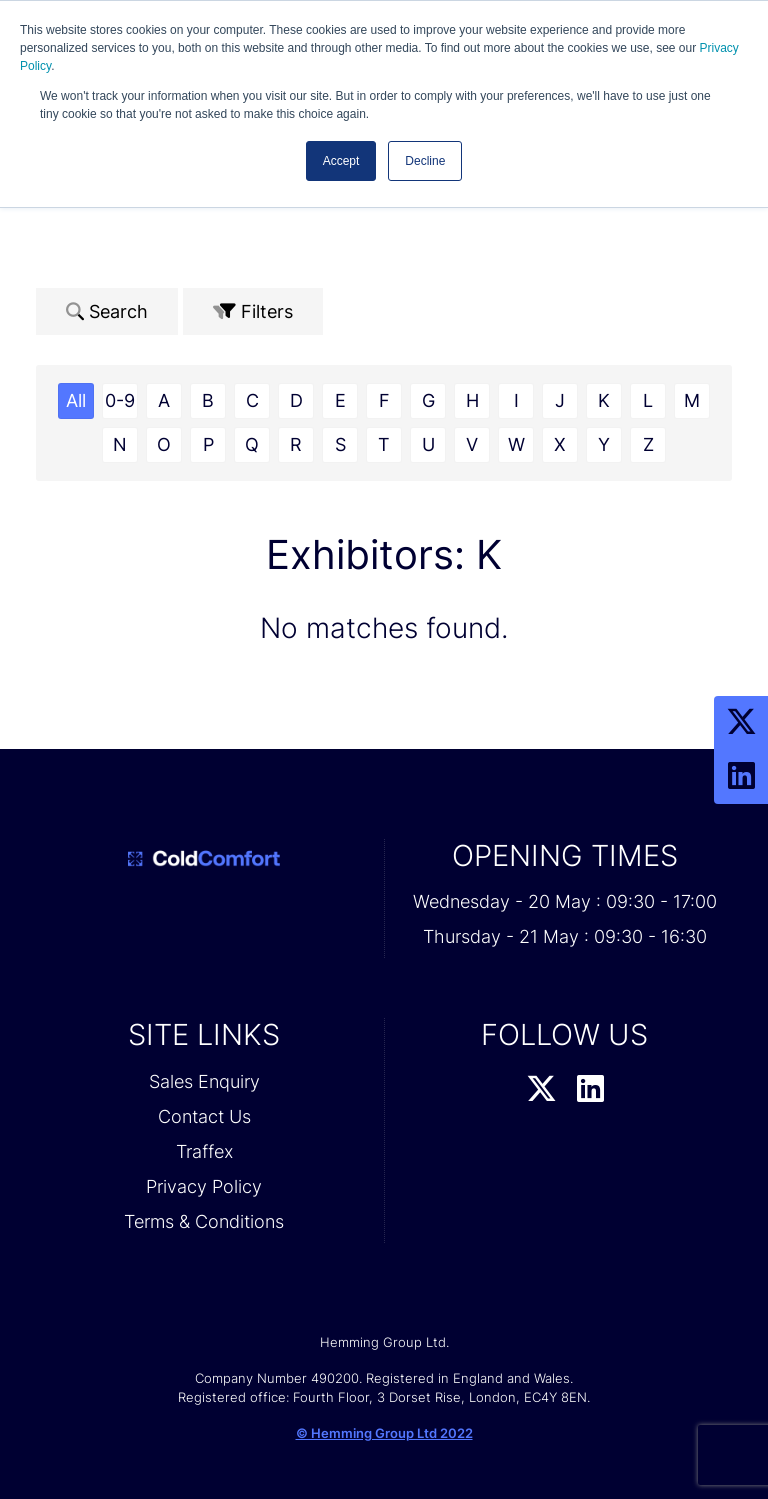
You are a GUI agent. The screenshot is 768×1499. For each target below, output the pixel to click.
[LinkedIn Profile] (741, 777)
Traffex (204, 1151)
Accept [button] (341, 161)
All (76, 400)
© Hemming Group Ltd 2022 (384, 1433)
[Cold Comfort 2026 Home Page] (204, 859)
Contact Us (204, 1116)
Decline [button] (425, 161)
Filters (253, 311)
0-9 (120, 400)
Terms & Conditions (204, 1221)
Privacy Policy (204, 1186)
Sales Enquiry (204, 1081)
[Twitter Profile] (741, 723)
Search (107, 311)
